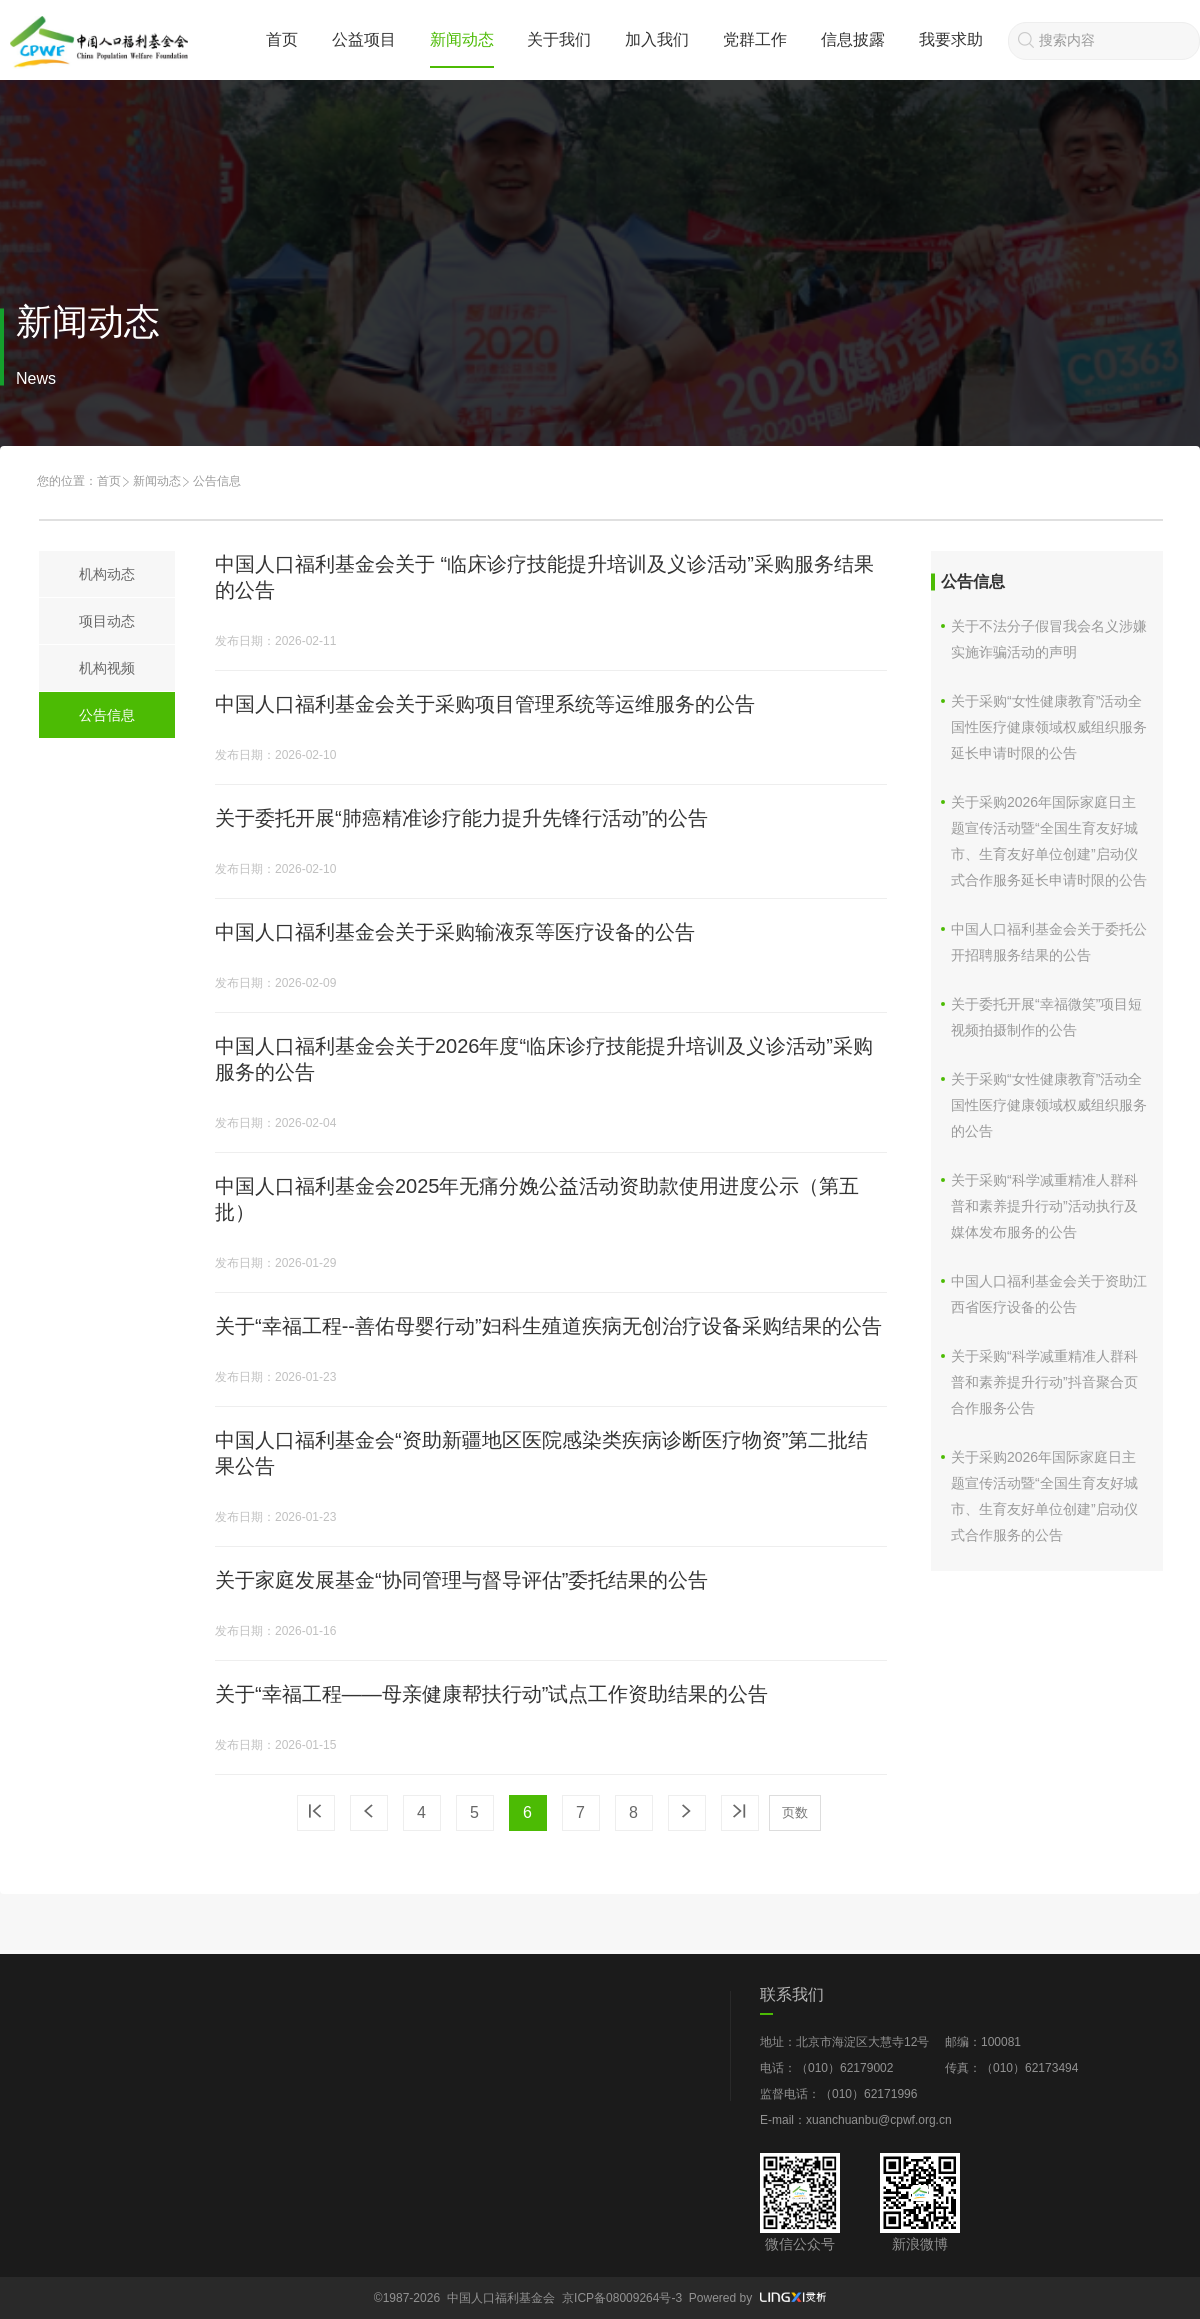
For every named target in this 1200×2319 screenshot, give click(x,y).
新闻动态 (462, 39)
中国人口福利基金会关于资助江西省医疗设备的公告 (1049, 1294)
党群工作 (755, 39)
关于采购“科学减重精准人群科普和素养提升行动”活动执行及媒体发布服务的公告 (1044, 1206)
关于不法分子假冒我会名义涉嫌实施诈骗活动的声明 (1049, 639)
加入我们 (657, 39)
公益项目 (364, 39)
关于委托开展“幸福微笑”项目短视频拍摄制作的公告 (1046, 1017)
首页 (282, 39)
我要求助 (951, 39)
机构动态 (107, 574)
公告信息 (107, 715)
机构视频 (107, 668)
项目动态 (107, 621)
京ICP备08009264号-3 (622, 2298)
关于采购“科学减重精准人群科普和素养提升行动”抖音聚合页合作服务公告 (1044, 1382)
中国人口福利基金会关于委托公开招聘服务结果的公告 (1049, 942)
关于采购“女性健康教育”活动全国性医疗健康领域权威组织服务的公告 (1049, 1105)
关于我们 (559, 39)
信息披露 (853, 39)
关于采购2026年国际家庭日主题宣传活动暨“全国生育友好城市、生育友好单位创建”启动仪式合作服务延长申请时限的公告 (1049, 841)
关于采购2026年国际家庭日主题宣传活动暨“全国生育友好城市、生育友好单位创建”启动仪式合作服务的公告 (1044, 1496)
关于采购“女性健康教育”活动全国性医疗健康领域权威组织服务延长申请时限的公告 (1049, 727)
